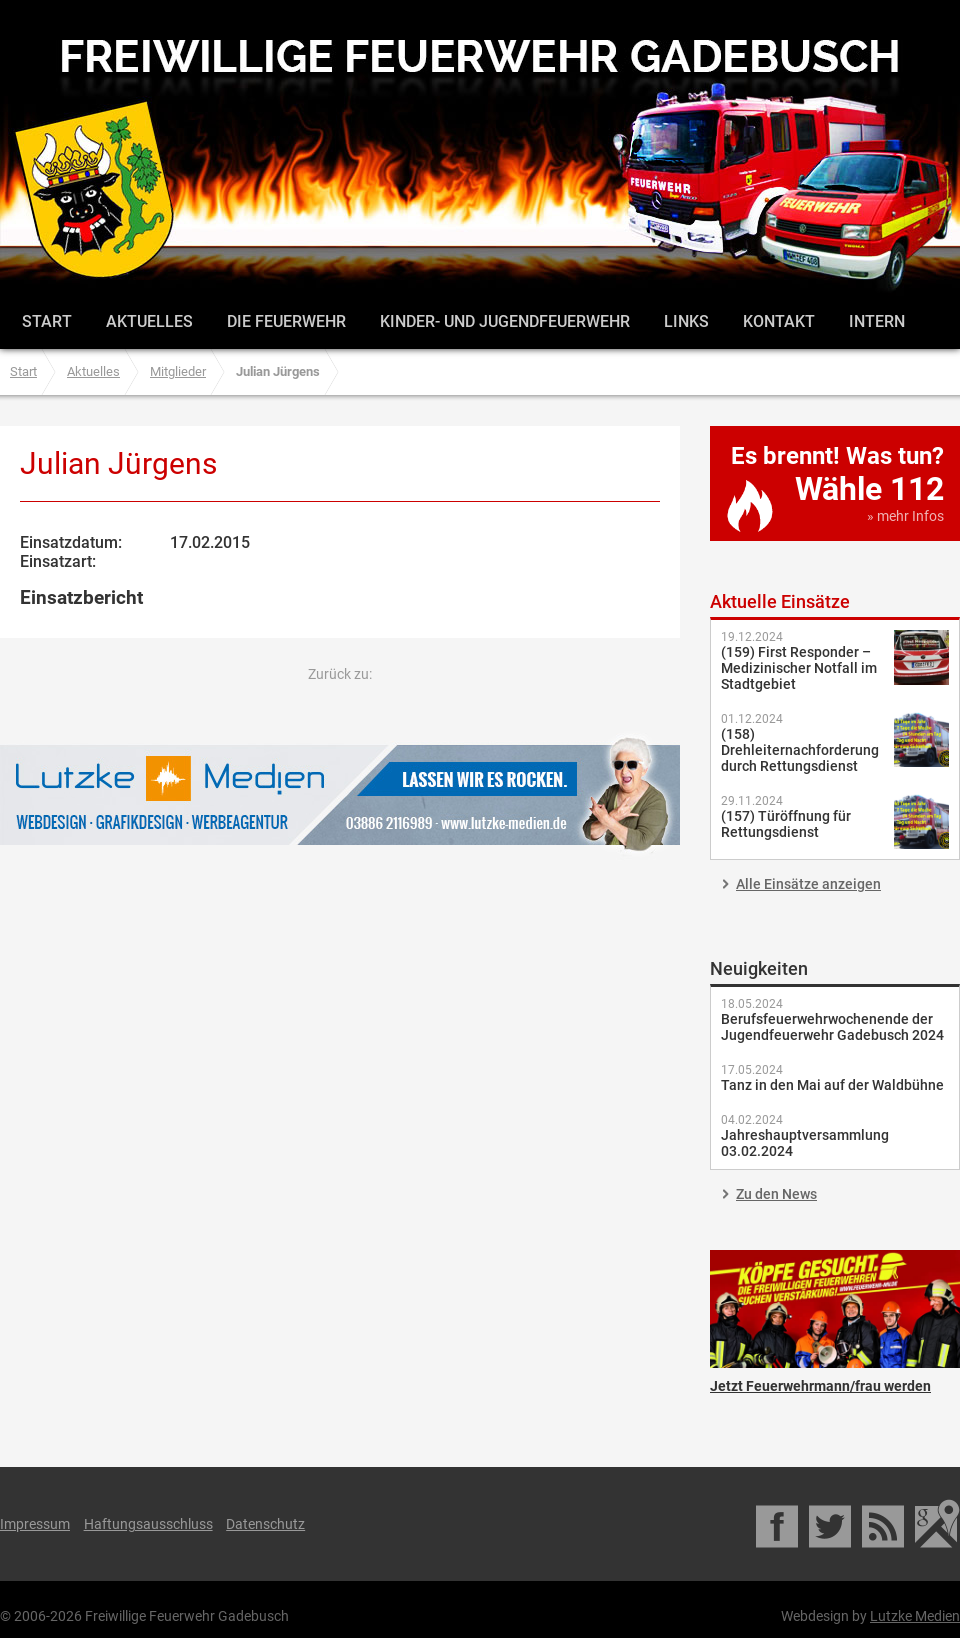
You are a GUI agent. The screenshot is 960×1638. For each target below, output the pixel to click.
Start (47, 321)
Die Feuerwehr (286, 321)
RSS (884, 1524)
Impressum (35, 1524)
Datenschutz (265, 1524)
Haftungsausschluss (148, 1524)
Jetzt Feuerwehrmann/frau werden (835, 1309)
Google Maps (937, 1524)
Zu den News (776, 1194)
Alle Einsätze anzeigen (808, 884)
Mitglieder (178, 371)
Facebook (778, 1524)
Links (686, 321)
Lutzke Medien (340, 794)
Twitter (831, 1524)
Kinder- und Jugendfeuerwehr (505, 321)
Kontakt (779, 321)
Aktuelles (149, 321)
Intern (877, 321)
